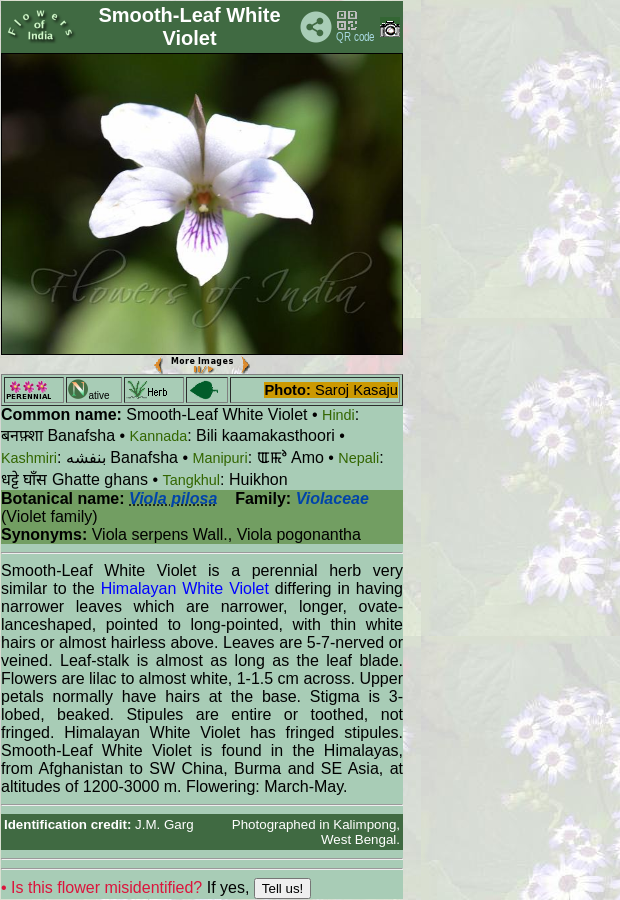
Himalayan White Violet (185, 588)
